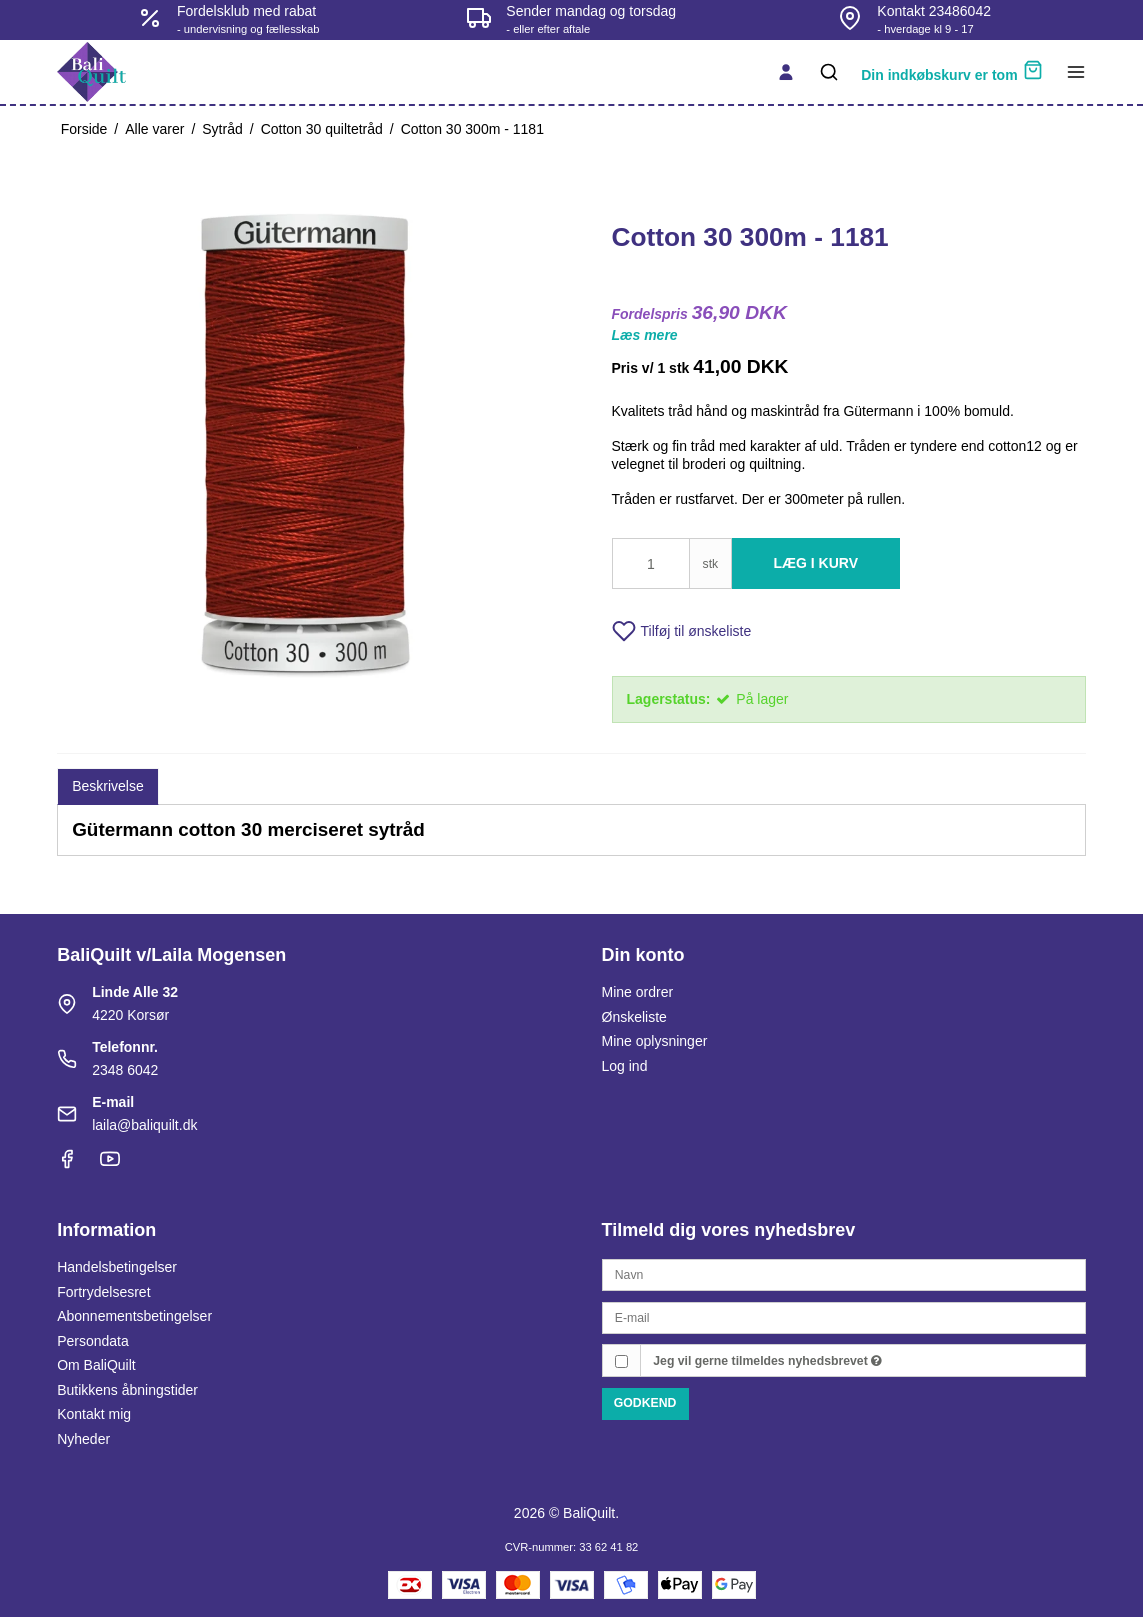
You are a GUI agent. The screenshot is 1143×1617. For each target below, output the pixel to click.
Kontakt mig (94, 1414)
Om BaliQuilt (96, 1365)
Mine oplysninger (655, 1041)
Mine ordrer (638, 992)
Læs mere (645, 335)
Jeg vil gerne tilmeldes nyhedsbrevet (767, 1361)
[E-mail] (844, 1317)
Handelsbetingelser (117, 1267)
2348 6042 (125, 1070)
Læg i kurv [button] (816, 563)
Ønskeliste (634, 1017)
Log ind (625, 1066)
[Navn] (844, 1274)
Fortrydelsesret (103, 1292)
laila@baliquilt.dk (144, 1125)
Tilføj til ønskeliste (682, 631)
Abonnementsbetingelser (134, 1316)
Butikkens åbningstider (127, 1390)
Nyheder (83, 1439)
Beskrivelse (108, 786)
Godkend (645, 1403)
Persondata (93, 1341)
